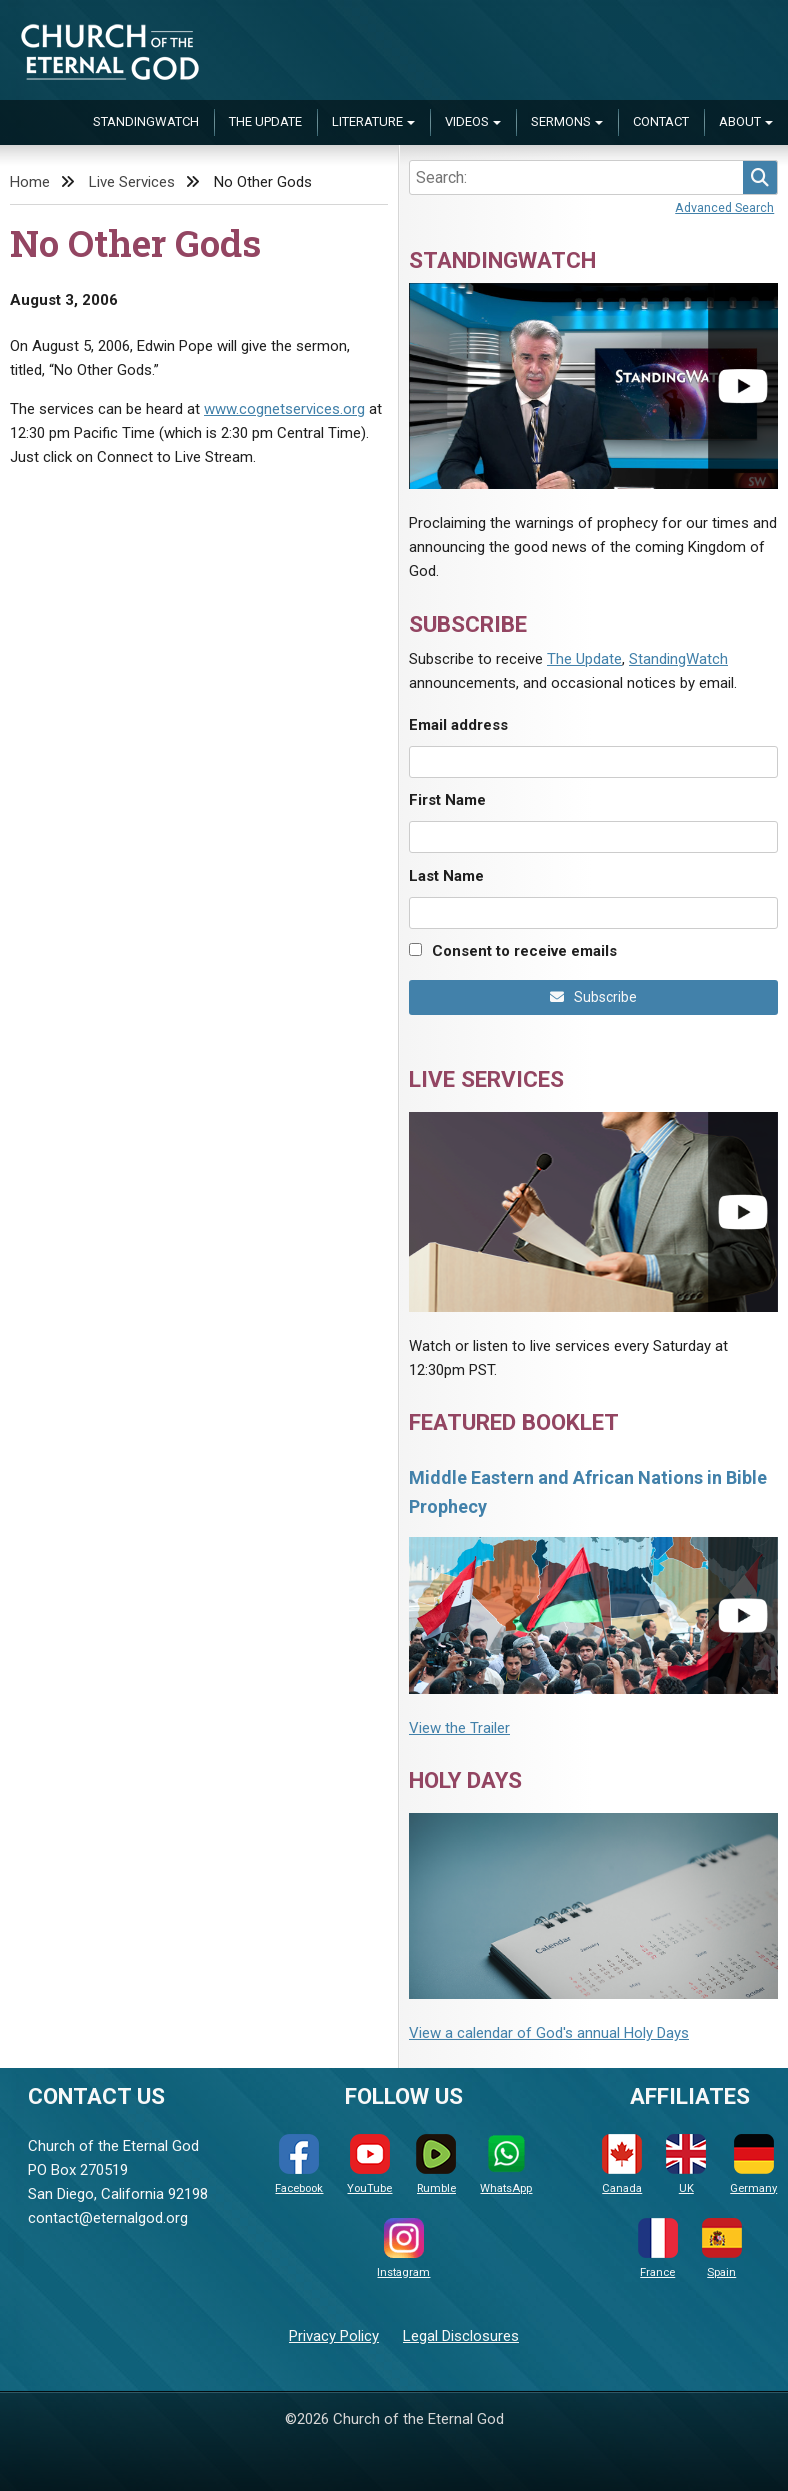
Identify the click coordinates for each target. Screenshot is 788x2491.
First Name (447, 800)
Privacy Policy (334, 2336)
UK (686, 2164)
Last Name (446, 876)
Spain (722, 2248)
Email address (458, 725)
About (740, 121)
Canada (622, 2164)
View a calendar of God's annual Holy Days (549, 2033)
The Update (265, 121)
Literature (367, 121)
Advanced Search (724, 207)
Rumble (436, 2164)
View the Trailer (459, 1728)
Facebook (299, 2164)
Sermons (561, 121)
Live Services (132, 182)
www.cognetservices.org (284, 409)
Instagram (403, 2248)
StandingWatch (146, 121)
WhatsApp (506, 2164)
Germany (753, 2164)
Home (30, 182)
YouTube (369, 2164)
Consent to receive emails (524, 951)
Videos (467, 121)
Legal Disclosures (461, 2336)
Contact (661, 121)
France (658, 2248)
